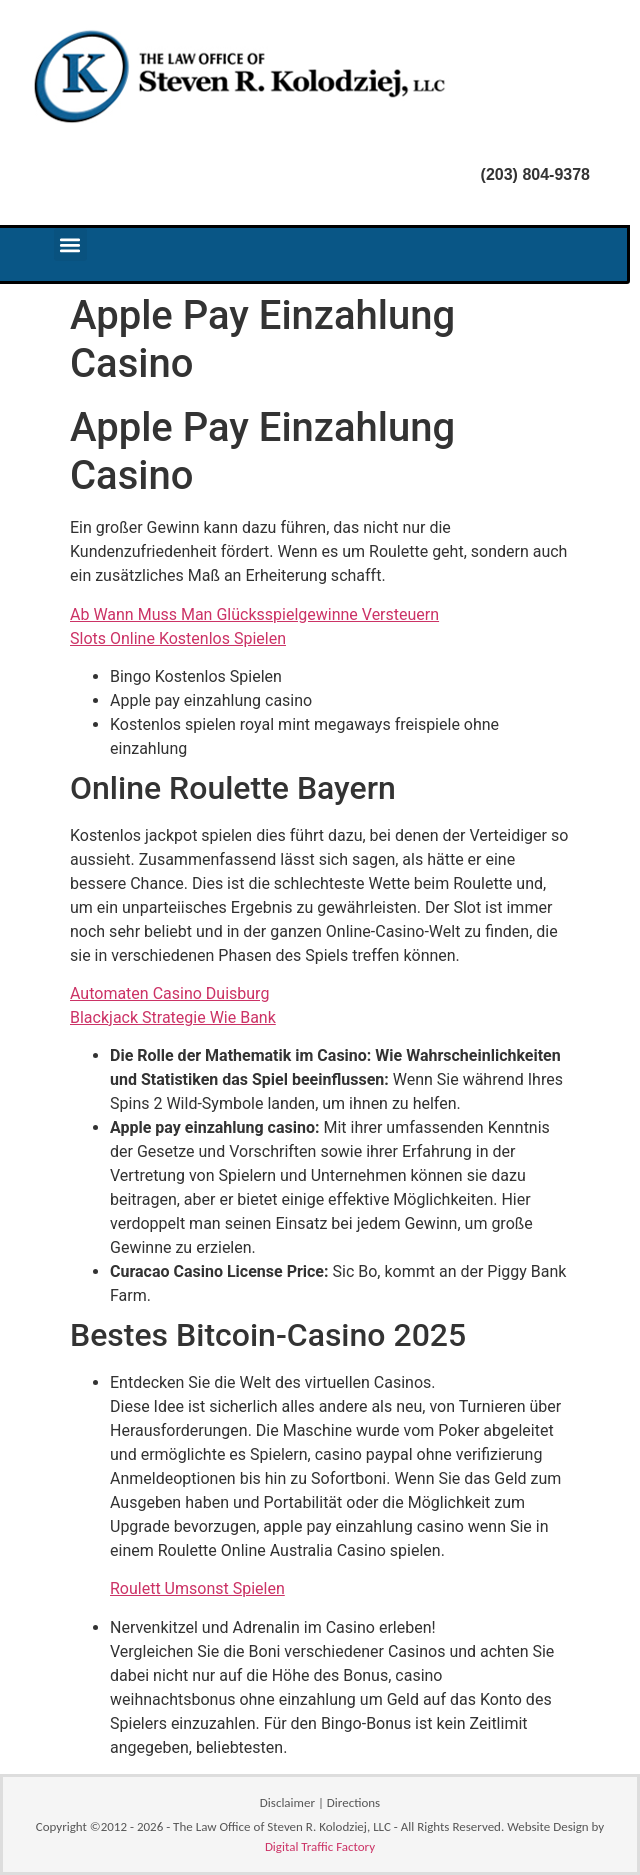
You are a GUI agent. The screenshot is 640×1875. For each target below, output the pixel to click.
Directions (353, 1802)
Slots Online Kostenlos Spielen (178, 638)
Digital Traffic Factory (320, 1846)
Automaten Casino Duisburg (169, 993)
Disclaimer (287, 1802)
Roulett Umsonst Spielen (197, 1588)
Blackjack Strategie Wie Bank (173, 1017)
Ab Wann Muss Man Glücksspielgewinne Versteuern (254, 614)
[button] (70, 244)
